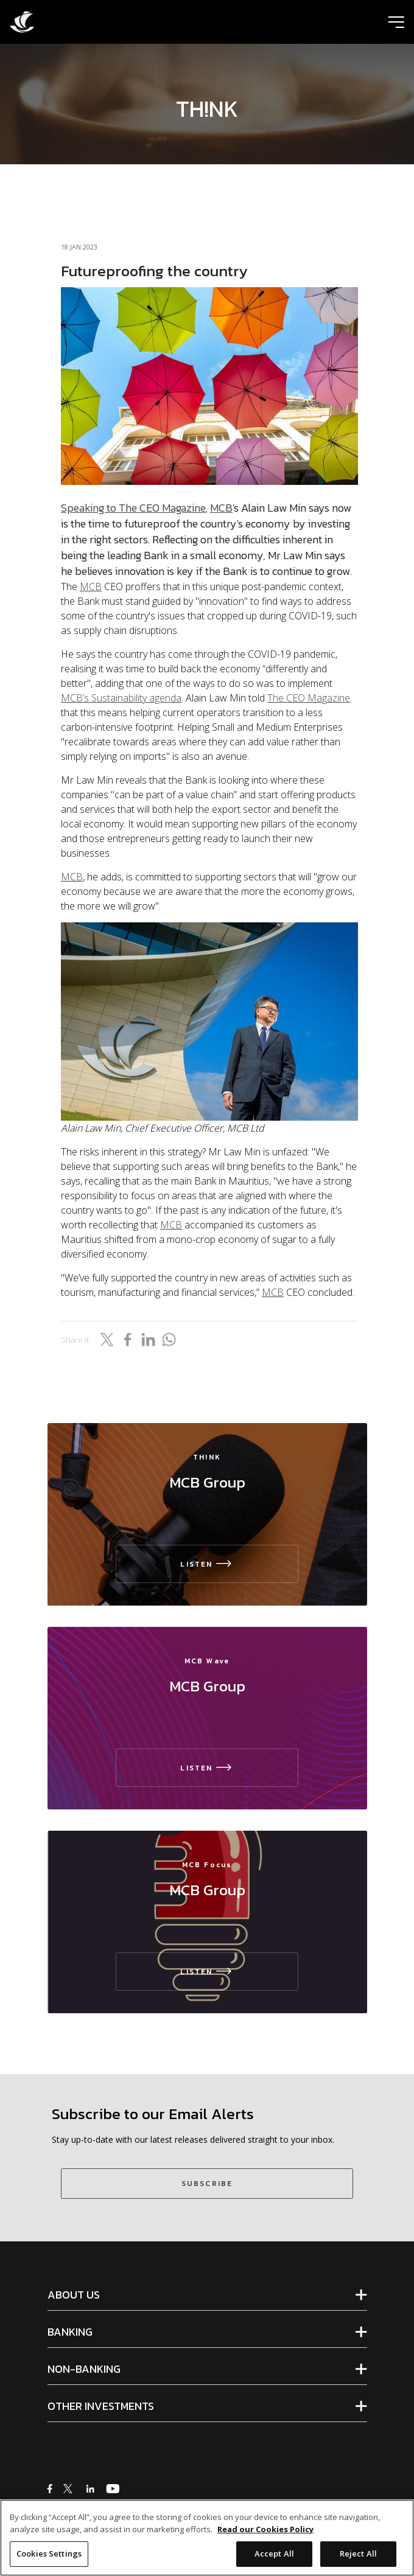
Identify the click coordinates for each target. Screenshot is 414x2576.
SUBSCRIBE (207, 2183)
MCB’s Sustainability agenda (121, 698)
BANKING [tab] (70, 2332)
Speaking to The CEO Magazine (133, 508)
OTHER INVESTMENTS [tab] (100, 2406)
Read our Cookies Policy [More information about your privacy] (265, 2532)
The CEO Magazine (308, 698)
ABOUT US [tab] (73, 2295)
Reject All (358, 2557)
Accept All (274, 2557)
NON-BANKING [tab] (84, 2369)
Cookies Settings (49, 2557)
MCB (221, 508)
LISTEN (206, 1563)
